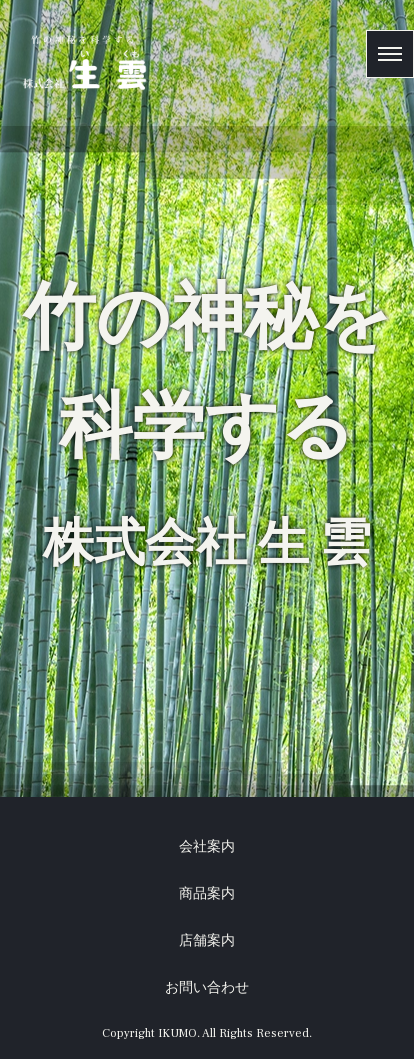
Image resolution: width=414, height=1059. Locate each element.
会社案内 (207, 847)
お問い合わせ (207, 988)
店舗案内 (207, 941)
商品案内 (207, 894)
